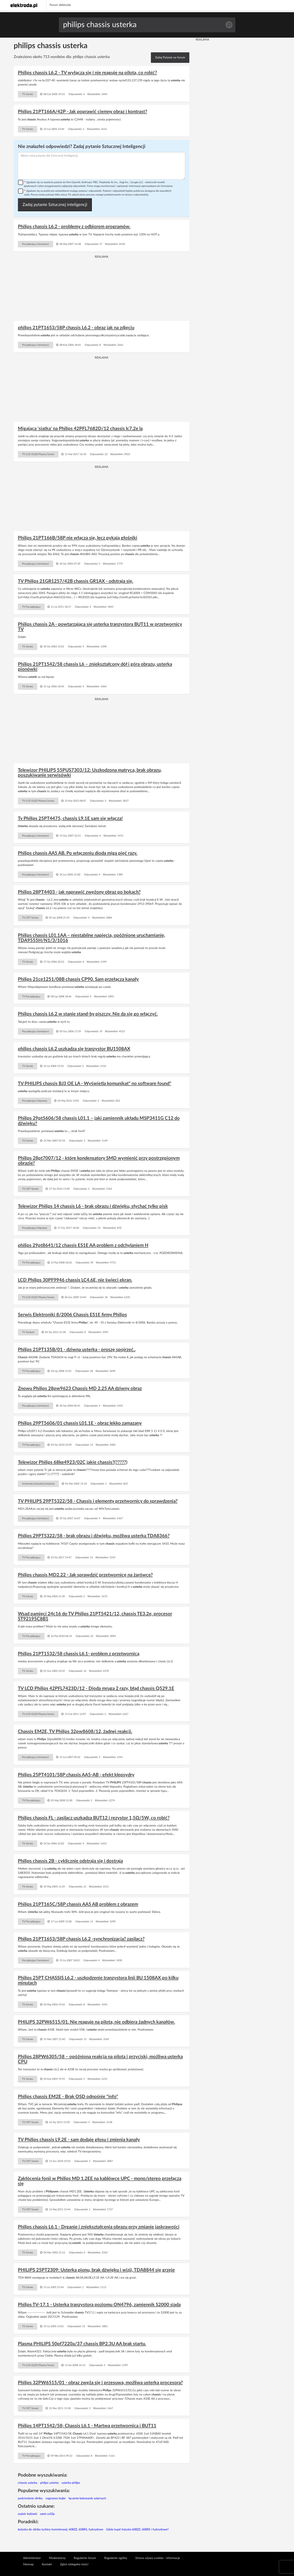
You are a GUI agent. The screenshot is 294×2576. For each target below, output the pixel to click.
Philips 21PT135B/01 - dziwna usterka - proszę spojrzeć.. (77, 1349)
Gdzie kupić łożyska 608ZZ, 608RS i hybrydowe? (137, 2529)
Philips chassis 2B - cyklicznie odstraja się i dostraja (70, 1861)
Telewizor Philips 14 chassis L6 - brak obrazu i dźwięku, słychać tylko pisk (93, 1206)
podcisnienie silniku (30, 2498)
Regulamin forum (85, 2558)
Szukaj (229, 25)
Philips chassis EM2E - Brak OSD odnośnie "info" (68, 2096)
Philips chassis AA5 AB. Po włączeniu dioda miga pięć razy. (77, 853)
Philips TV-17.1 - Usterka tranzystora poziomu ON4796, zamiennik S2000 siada (99, 2304)
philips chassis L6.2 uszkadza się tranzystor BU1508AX (74, 1048)
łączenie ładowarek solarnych (87, 2498)
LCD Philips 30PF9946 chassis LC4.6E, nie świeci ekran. (75, 1280)
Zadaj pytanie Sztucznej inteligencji (54, 205)
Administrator (32, 2558)
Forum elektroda (60, 5)
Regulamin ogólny (115, 2558)
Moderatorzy (57, 2558)
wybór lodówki (27, 2514)
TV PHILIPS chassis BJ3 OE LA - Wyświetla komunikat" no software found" (94, 1083)
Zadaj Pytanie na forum (170, 57)
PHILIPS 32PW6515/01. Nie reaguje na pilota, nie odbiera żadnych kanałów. (96, 2022)
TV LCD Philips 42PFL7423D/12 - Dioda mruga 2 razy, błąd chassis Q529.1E (96, 1688)
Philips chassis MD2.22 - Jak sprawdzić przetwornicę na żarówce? (85, 1575)
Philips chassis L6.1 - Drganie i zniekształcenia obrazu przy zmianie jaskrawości (98, 2227)
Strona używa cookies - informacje (157, 2558)
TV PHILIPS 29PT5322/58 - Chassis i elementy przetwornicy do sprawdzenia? (98, 1501)
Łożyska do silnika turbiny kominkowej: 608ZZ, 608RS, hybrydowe (60, 2529)
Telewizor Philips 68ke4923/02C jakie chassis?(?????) (72, 1462)
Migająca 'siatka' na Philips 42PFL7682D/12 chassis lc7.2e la (80, 428)
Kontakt (47, 2564)
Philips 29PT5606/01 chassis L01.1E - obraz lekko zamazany (80, 1423)
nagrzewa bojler (56, 2498)
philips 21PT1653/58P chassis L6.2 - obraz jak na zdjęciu (76, 327)
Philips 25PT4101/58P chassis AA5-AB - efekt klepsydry (76, 1774)
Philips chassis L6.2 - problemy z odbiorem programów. (74, 226)
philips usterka (49, 2482)
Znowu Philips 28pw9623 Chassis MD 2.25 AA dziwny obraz (80, 1388)
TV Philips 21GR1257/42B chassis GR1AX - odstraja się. (75, 581)
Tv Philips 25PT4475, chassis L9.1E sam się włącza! (70, 818)
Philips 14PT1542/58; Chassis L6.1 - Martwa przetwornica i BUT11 (87, 2425)
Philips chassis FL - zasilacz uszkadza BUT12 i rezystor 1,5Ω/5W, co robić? (94, 1818)
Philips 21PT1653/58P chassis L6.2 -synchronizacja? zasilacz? (81, 1939)
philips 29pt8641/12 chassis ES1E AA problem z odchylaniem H (83, 1245)
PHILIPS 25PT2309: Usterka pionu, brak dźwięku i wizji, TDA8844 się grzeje (96, 2270)
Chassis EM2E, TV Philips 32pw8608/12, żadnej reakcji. (75, 1731)
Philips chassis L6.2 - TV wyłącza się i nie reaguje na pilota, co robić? (87, 72)
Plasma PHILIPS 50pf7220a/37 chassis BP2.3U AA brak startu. (82, 2343)
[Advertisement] (102, 288)
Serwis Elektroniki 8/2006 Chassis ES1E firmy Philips (72, 1314)
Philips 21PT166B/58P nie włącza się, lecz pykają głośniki (77, 538)
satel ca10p (47, 2514)
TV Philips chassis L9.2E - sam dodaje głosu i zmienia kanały (79, 2139)
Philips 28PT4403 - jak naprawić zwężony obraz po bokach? (79, 892)
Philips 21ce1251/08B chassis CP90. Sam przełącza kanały (78, 979)
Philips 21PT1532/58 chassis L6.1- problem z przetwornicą (78, 1653)
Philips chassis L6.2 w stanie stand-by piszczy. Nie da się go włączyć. (88, 1014)
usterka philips (71, 2482)
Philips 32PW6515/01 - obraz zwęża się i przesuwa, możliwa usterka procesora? (100, 2382)
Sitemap (28, 2564)
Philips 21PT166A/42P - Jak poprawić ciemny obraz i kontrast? (82, 111)
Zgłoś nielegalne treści (74, 2564)
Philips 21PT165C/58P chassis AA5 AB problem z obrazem (78, 1904)
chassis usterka (27, 2482)
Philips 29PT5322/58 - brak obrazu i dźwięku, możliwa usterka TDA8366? (94, 1535)
